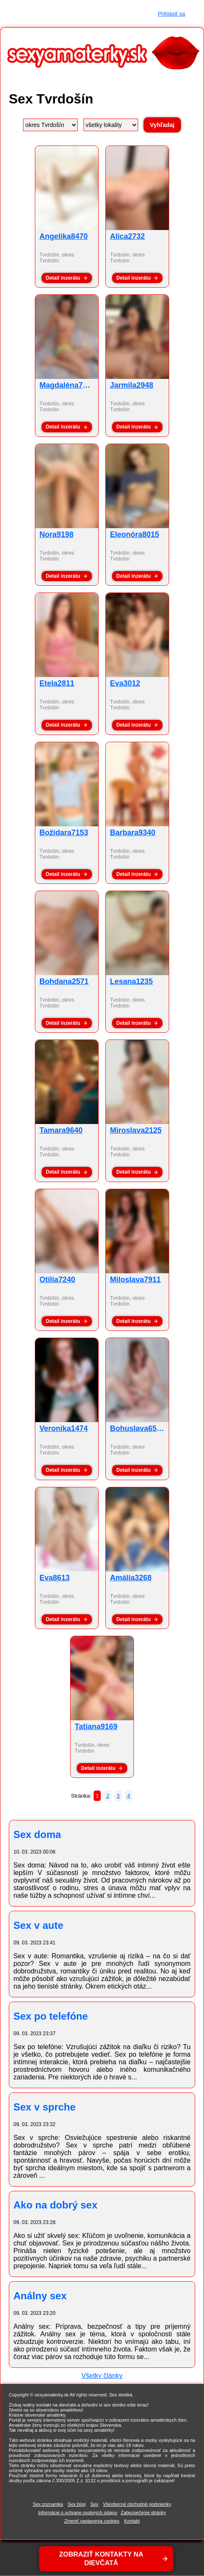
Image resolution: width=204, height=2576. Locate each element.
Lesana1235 (131, 981)
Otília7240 (57, 1279)
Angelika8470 (63, 236)
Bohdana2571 (64, 981)
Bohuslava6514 (137, 1428)
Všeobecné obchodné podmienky (137, 2504)
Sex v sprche (44, 2107)
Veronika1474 (63, 1428)
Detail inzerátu (63, 278)
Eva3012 (125, 683)
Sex (94, 2504)
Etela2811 (56, 683)
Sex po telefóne (50, 2016)
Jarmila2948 (131, 385)
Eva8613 (54, 1578)
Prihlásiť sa (171, 14)
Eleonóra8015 (134, 534)
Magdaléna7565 (67, 385)
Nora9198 (56, 534)
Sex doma (37, 1834)
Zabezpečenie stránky (143, 2512)
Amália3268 (131, 1578)
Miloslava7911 (135, 1279)
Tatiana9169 (96, 1726)
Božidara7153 (63, 832)
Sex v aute (38, 1925)
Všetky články (102, 2375)
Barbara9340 (132, 832)
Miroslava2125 (136, 1130)
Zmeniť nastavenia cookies (91, 2520)
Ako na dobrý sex (55, 2205)
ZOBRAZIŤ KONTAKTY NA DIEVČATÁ (101, 2558)
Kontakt (132, 2520)
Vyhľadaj (162, 125)
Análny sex (40, 2295)
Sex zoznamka (48, 2504)
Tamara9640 (61, 1130)
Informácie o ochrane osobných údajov (78, 2512)
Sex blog (77, 2504)
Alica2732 (127, 236)
